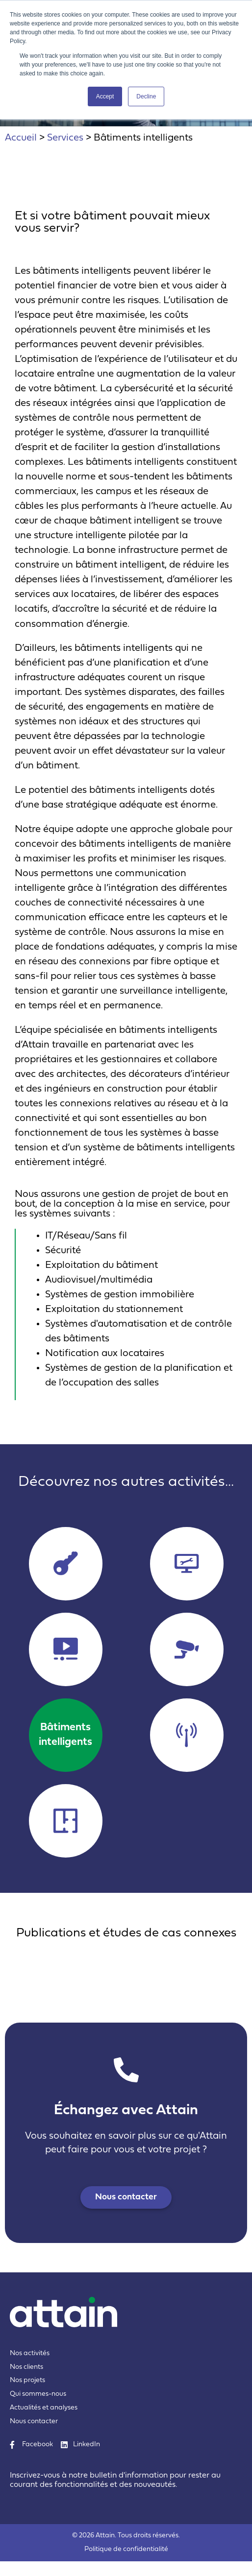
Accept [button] (105, 96)
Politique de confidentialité (126, 2549)
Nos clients (26, 2367)
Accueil (21, 138)
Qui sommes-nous (38, 2394)
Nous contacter (34, 2421)
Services (65, 138)
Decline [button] (146, 96)
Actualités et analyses (43, 2408)
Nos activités (30, 2353)
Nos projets (27, 2380)
